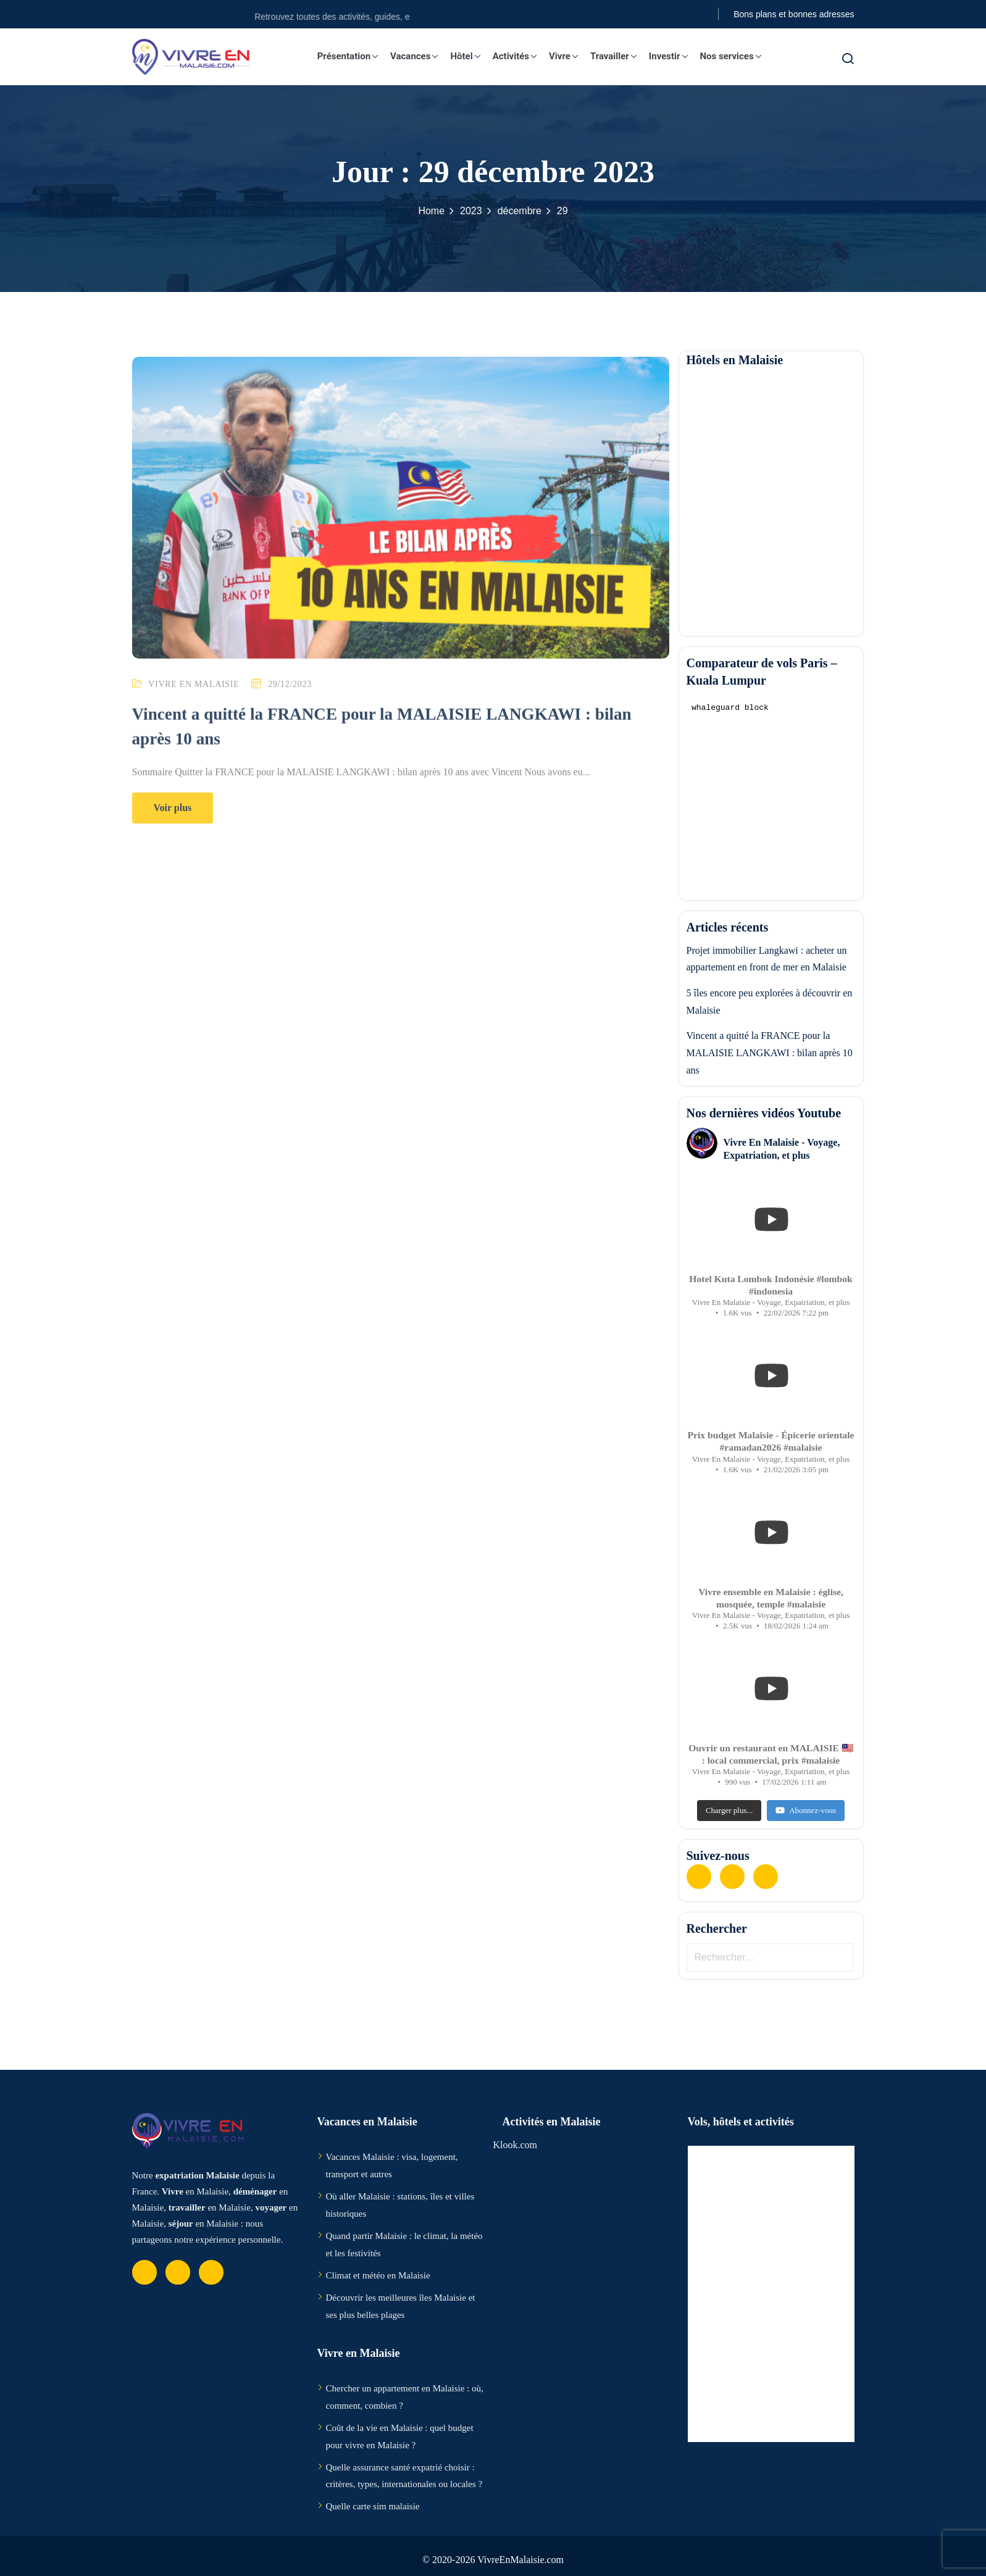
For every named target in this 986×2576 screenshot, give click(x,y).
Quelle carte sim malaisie (373, 2506)
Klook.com (515, 2145)
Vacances (420, 56)
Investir (674, 56)
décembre (519, 211)
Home (431, 211)
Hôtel (471, 56)
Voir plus (173, 826)
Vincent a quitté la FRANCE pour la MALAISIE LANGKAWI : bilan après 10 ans (770, 1052)
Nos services (736, 56)
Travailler (619, 56)
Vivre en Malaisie (193, 702)
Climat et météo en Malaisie (378, 2275)
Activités (521, 56)
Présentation (354, 56)
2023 (471, 211)
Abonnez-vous (805, 1810)
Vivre (569, 56)
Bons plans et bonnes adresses (793, 14)
